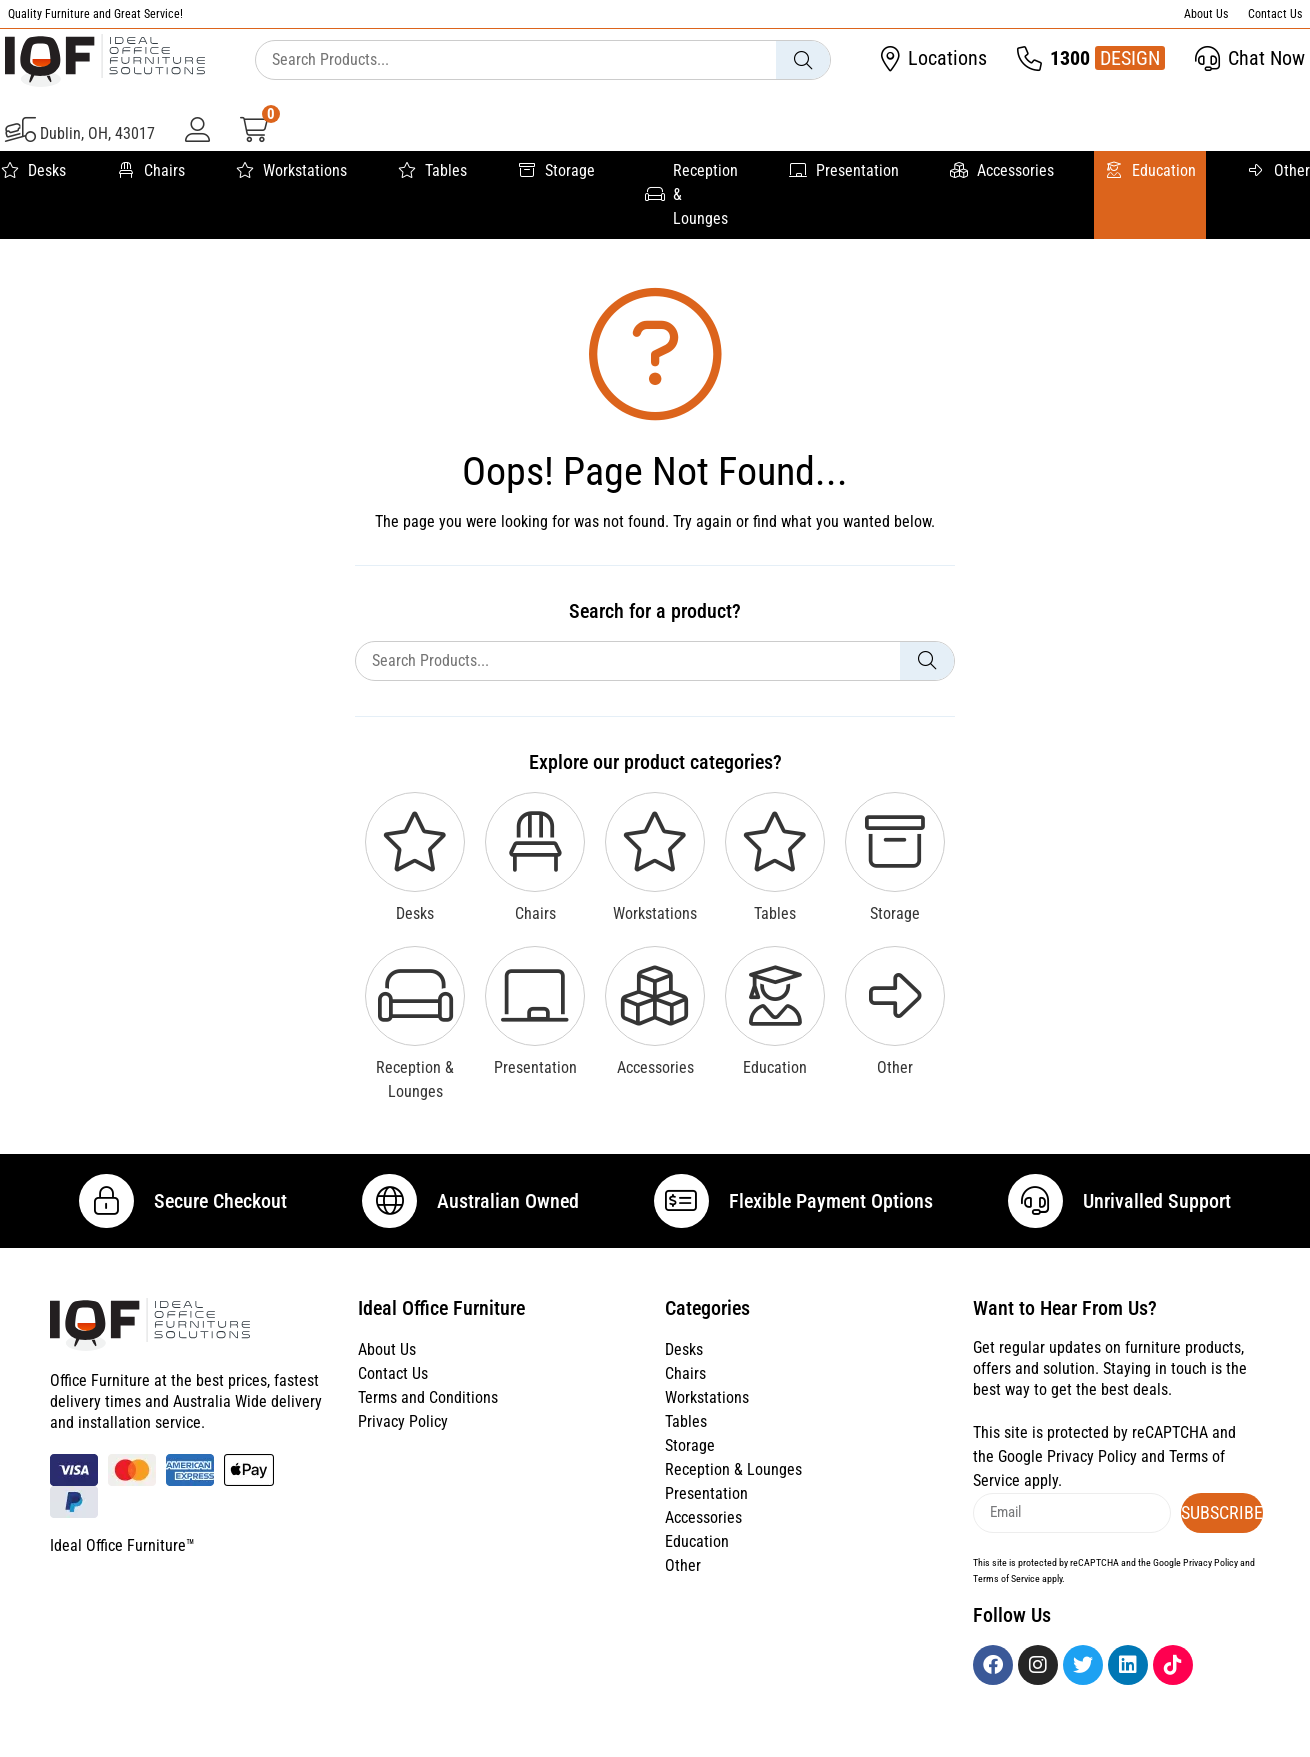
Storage (556, 171)
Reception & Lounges (691, 194)
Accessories (1001, 171)
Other (1278, 171)
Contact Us (1275, 14)
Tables (432, 171)
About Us (1206, 14)
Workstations (291, 171)
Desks (33, 171)
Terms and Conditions (428, 1420)
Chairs (150, 171)
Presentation (843, 171)
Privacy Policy (403, 1444)
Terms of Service (1006, 1600)
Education (1150, 171)
